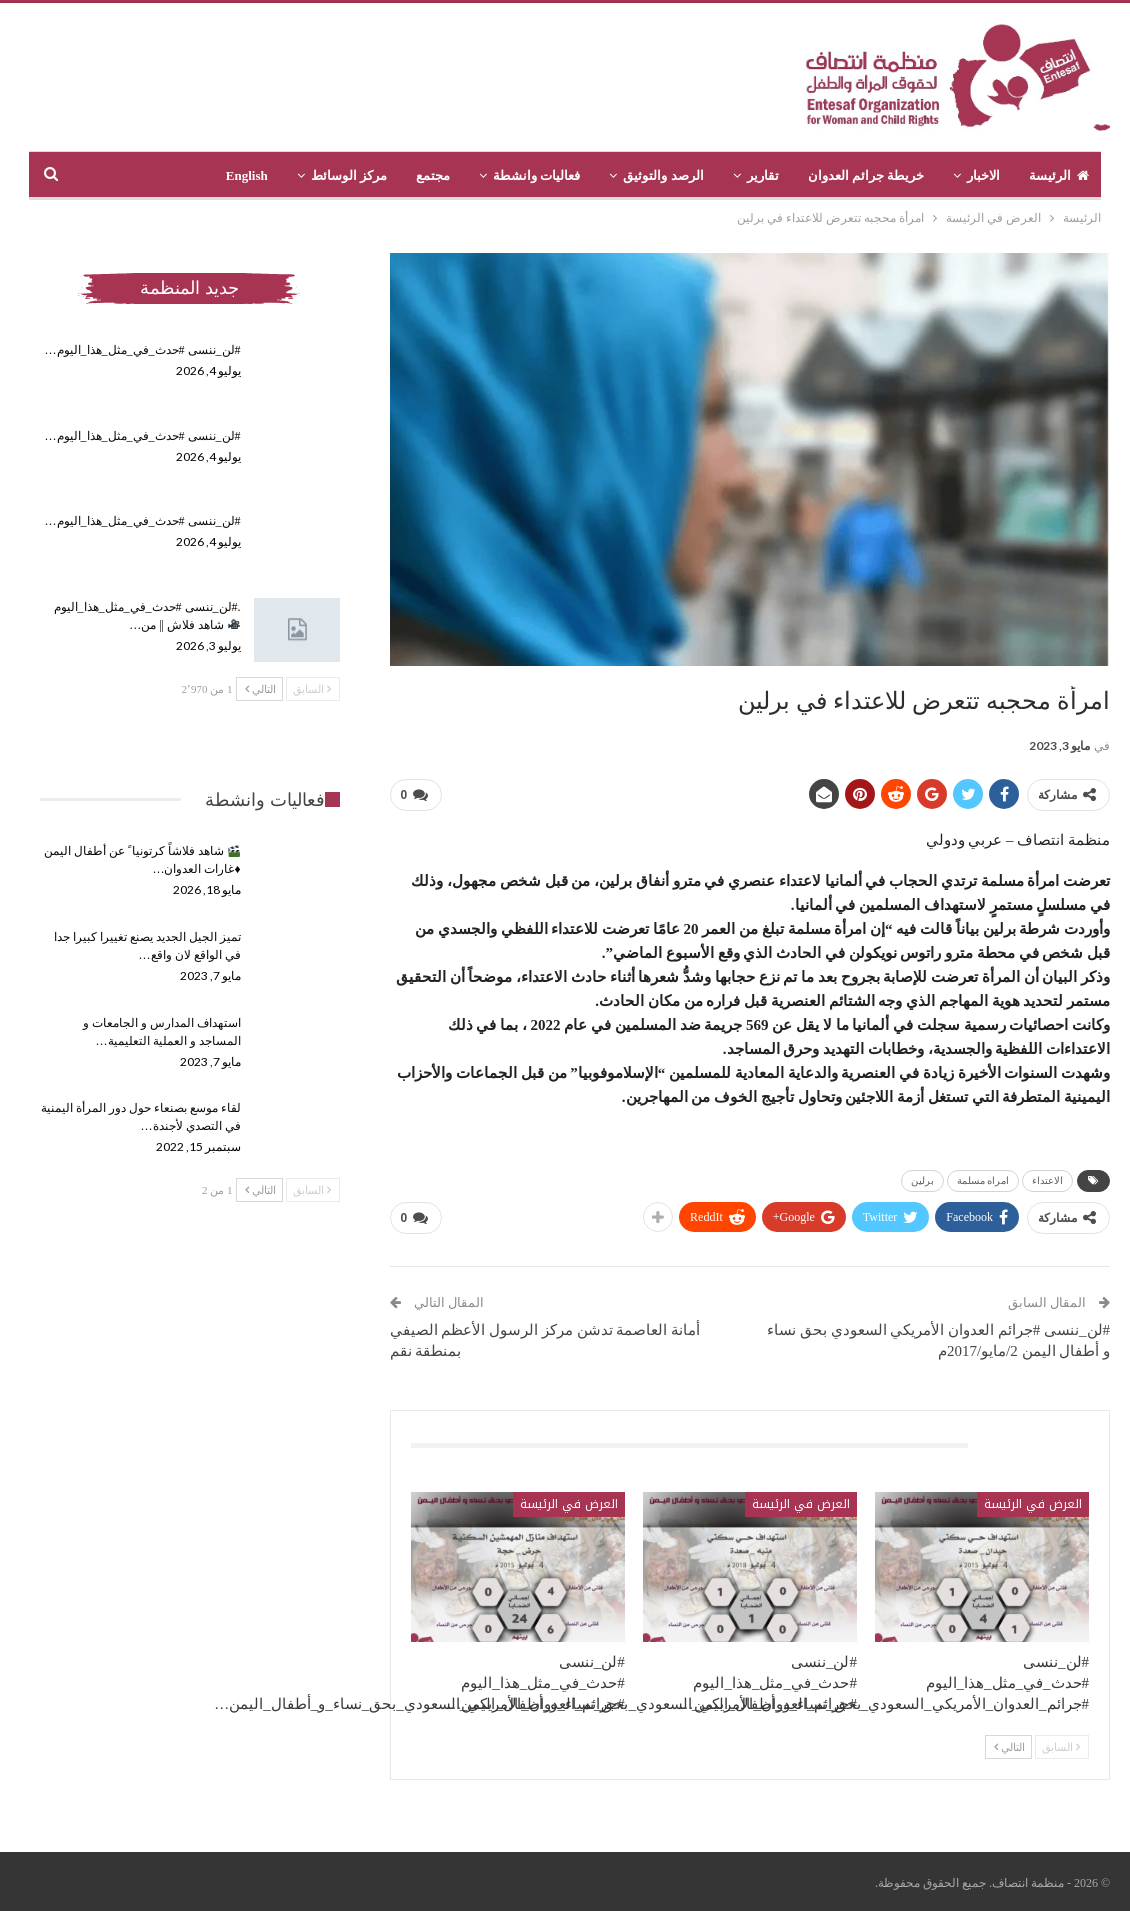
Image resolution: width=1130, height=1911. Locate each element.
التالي (1009, 1747)
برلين (922, 1180)
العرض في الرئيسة (1033, 1504)
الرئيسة (1059, 175)
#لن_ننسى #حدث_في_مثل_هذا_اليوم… (143, 350)
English (247, 175)
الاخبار (983, 175)
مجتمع (433, 175)
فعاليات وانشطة (536, 175)
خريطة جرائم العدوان (866, 175)
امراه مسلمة (983, 1180)
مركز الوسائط (349, 175)
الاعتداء (1047, 1180)
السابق (1061, 1747)
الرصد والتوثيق (663, 175)
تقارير (763, 175)
